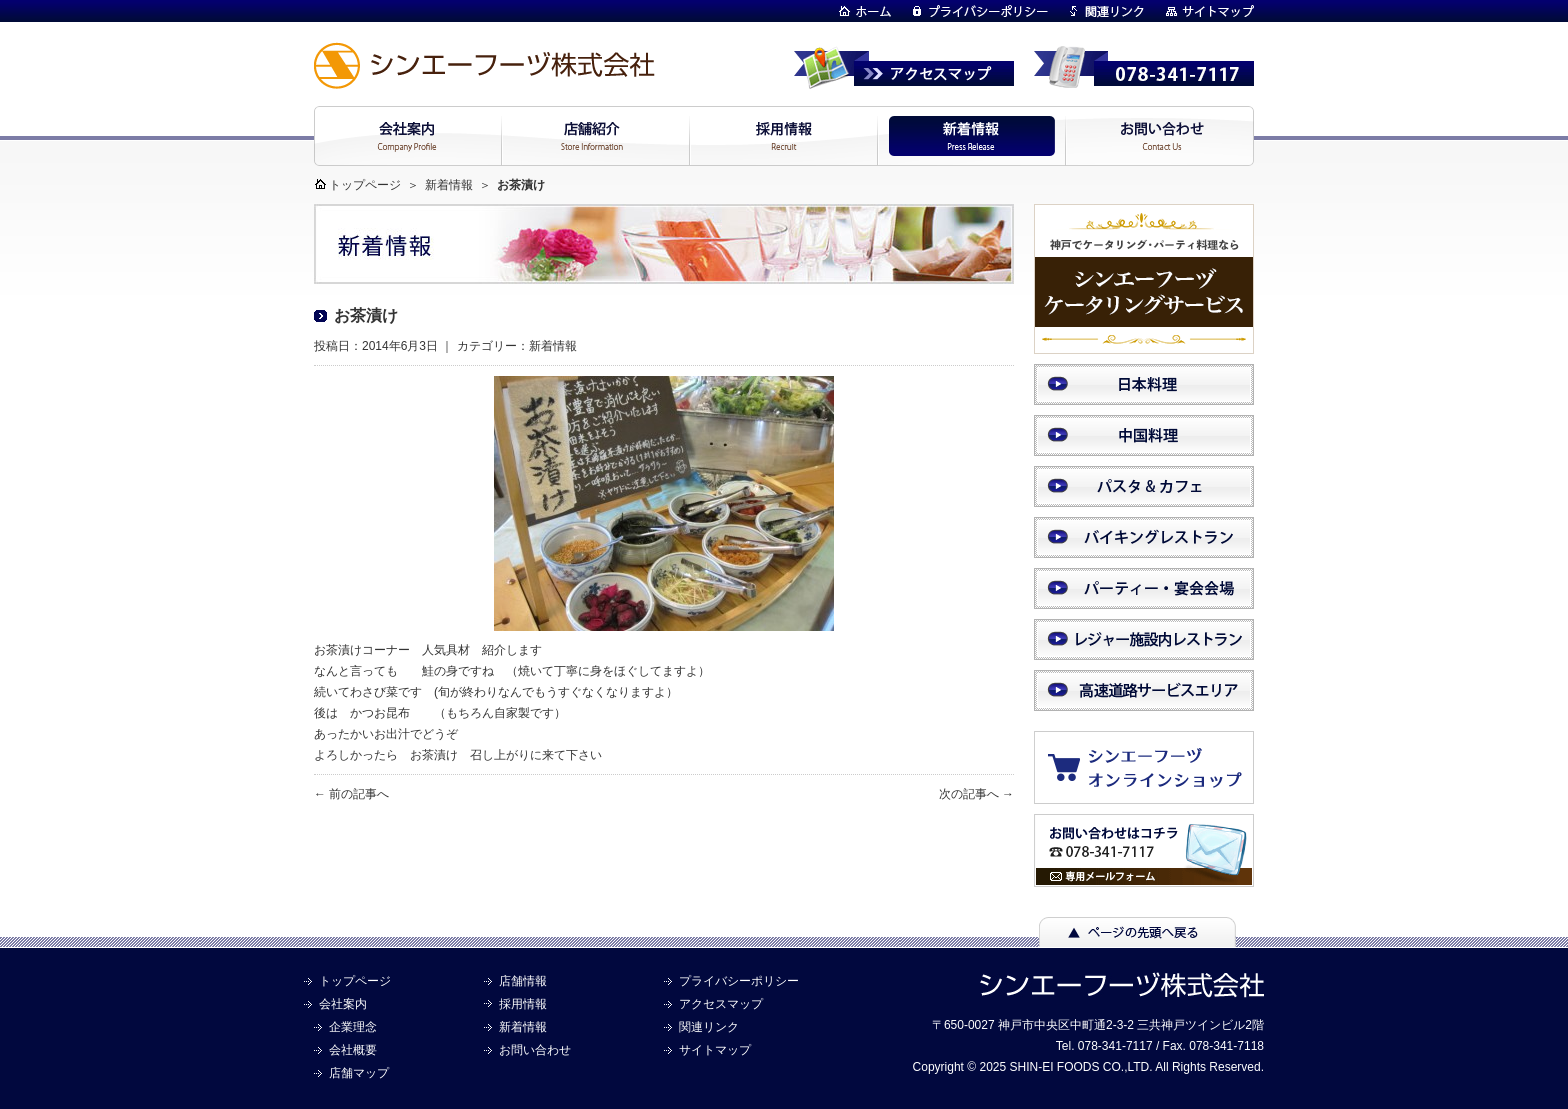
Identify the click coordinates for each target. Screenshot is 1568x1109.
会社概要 (353, 1050)
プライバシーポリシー (739, 981)
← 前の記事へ (351, 794)
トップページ (365, 185)
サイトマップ (715, 1050)
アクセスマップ (721, 1004)
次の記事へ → (976, 794)
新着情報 (449, 185)
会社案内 (343, 1004)
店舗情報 (523, 981)
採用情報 (523, 1004)
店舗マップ (359, 1073)
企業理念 (353, 1027)
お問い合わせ (535, 1050)
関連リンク (709, 1027)
